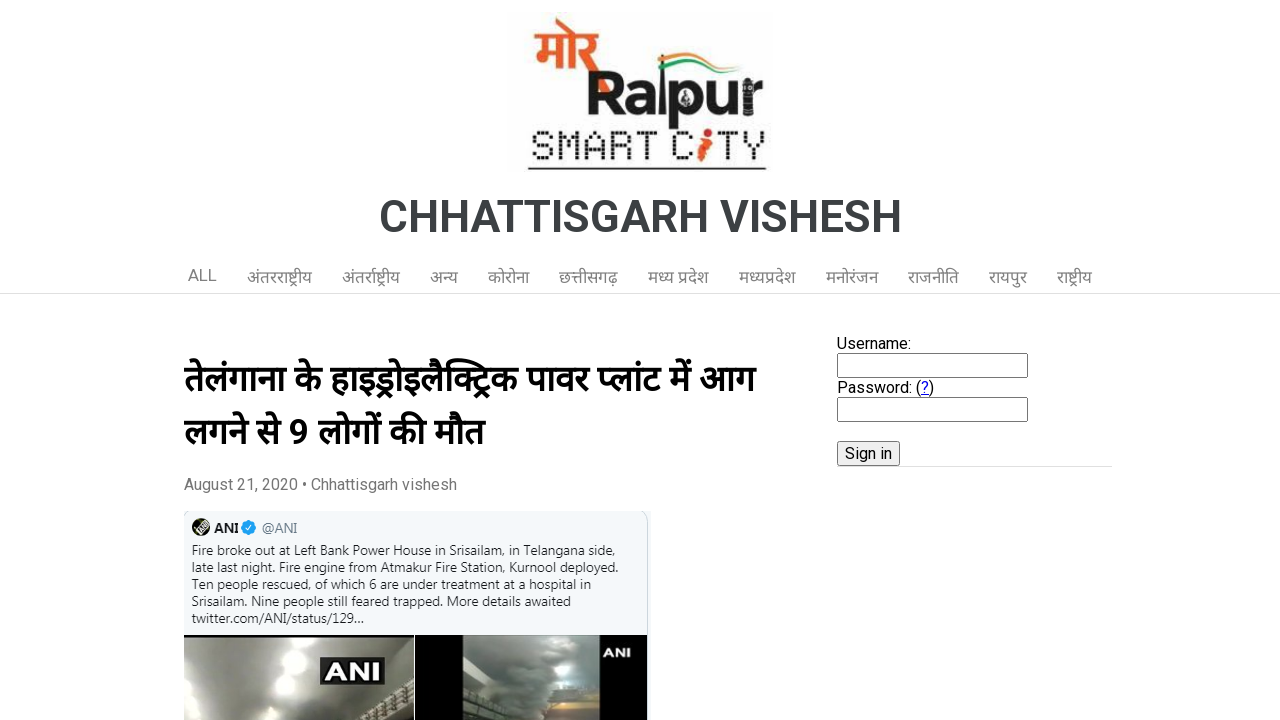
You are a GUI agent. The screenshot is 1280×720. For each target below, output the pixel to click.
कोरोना (508, 277)
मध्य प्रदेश (678, 277)
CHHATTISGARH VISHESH (640, 217)
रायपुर (1008, 277)
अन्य (444, 277)
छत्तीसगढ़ (588, 277)
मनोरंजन (852, 277)
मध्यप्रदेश (767, 277)
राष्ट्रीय (1074, 277)
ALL (202, 275)
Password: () (885, 387)
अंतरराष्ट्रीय (279, 277)
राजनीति (933, 277)
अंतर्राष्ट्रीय (371, 277)
